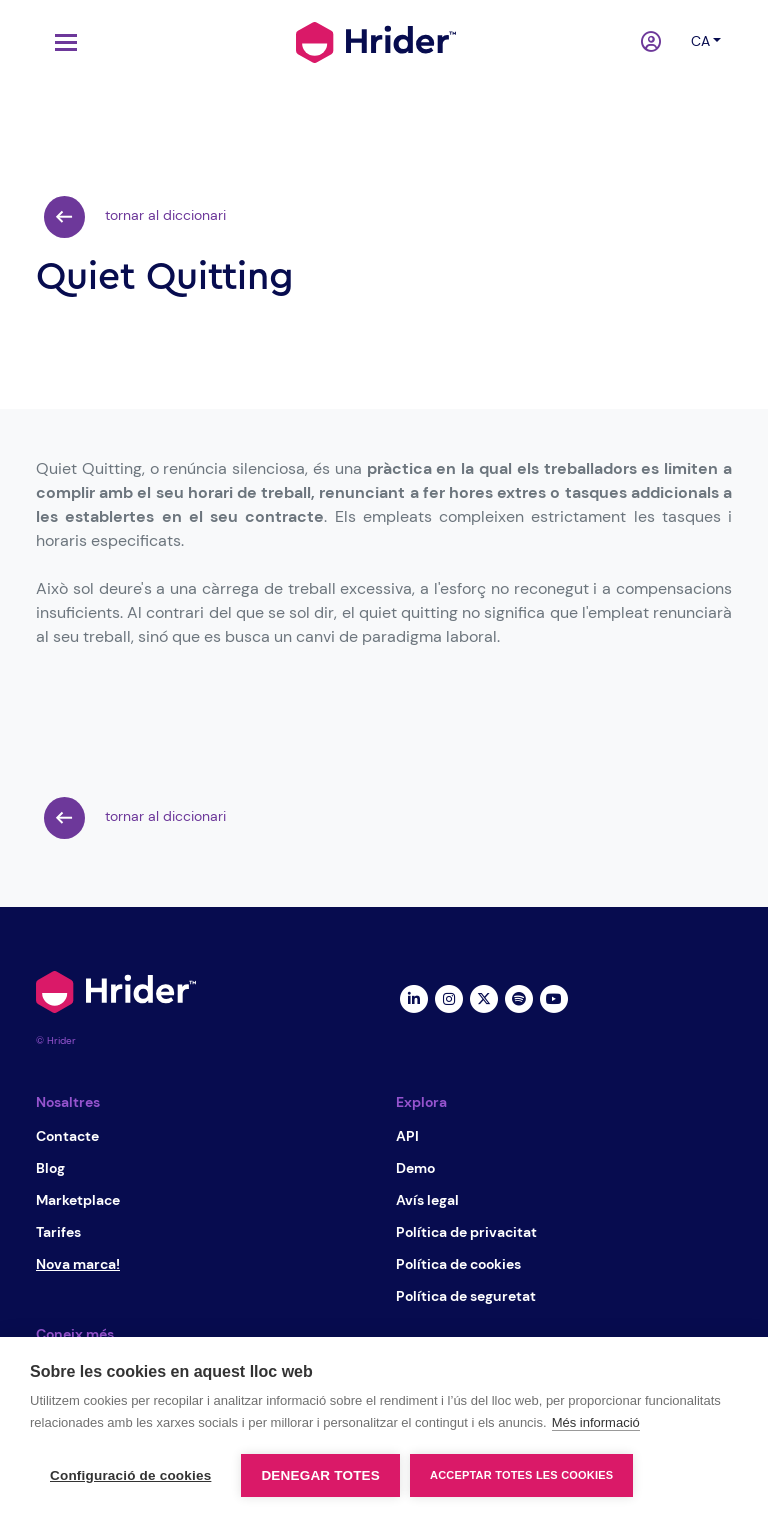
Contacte (67, 1136)
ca (700, 41)
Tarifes (58, 1232)
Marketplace (78, 1200)
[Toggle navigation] (61, 42)
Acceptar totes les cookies (521, 1475)
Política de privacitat (466, 1232)
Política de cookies (458, 1264)
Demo (415, 1168)
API (407, 1136)
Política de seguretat (466, 1296)
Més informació (596, 1422)
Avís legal (427, 1200)
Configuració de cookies (130, 1475)
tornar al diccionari (135, 217)
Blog (50, 1168)
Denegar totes (320, 1475)
